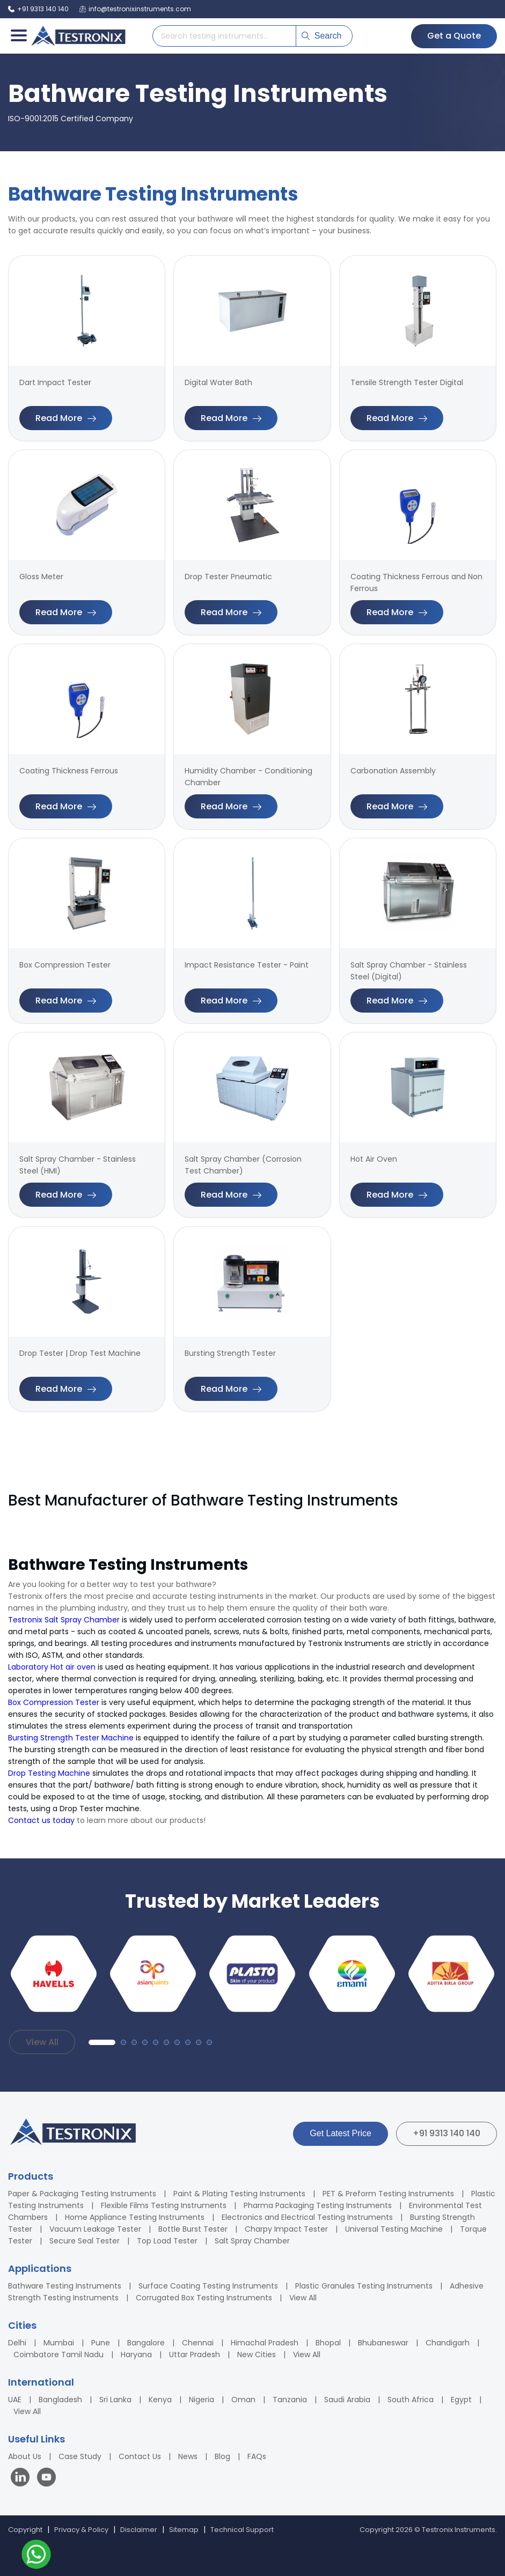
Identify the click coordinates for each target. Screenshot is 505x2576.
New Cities (256, 2354)
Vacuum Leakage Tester (95, 2229)
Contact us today (41, 1820)
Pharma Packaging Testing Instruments (318, 2205)
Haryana (136, 2354)
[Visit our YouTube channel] (46, 2479)
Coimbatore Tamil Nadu (58, 2354)
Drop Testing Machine (49, 1773)
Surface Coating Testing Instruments (208, 2285)
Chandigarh (448, 2342)
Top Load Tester (167, 2240)
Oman (243, 2399)
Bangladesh (60, 2399)
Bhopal (328, 2342)
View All (42, 2042)
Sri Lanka (115, 2399)
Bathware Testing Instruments (64, 2285)
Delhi (17, 2342)
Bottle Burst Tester (193, 2229)
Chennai (198, 2342)
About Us (24, 2456)
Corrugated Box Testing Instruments (204, 2297)
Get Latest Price (340, 2133)
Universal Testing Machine (394, 2229)
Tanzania (290, 2399)
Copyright (25, 2530)
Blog (222, 2456)
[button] (102, 2042)
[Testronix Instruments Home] (78, 36)
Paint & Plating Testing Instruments (239, 2193)
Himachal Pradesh (264, 2342)
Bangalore (146, 2342)
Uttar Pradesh (194, 2354)
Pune (100, 2342)
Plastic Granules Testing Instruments (364, 2285)
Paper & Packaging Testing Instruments (82, 2193)
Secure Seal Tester (84, 2240)
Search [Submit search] (322, 35)
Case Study (79, 2456)
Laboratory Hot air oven (52, 1667)
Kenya (160, 2399)
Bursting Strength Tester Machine (71, 1737)
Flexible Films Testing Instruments (163, 2205)
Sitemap (184, 2530)
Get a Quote (454, 35)
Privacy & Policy (81, 2530)
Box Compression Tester (53, 1702)
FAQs (256, 2456)
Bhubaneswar (383, 2342)
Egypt (461, 2399)
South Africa (410, 2399)
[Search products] (224, 36)
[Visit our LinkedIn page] (22, 2479)
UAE (14, 2399)
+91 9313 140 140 (446, 2133)
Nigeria (201, 2399)
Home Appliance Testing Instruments (134, 2217)
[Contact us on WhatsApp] (36, 2556)
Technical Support (242, 2530)
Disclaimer (138, 2530)
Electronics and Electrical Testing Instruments (307, 2217)
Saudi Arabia (347, 2399)
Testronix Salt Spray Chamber (64, 1619)
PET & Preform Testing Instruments (388, 2193)
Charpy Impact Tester (286, 2229)
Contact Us (140, 2456)
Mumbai (58, 2342)
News (187, 2456)
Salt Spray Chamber (252, 2240)
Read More (65, 418)
